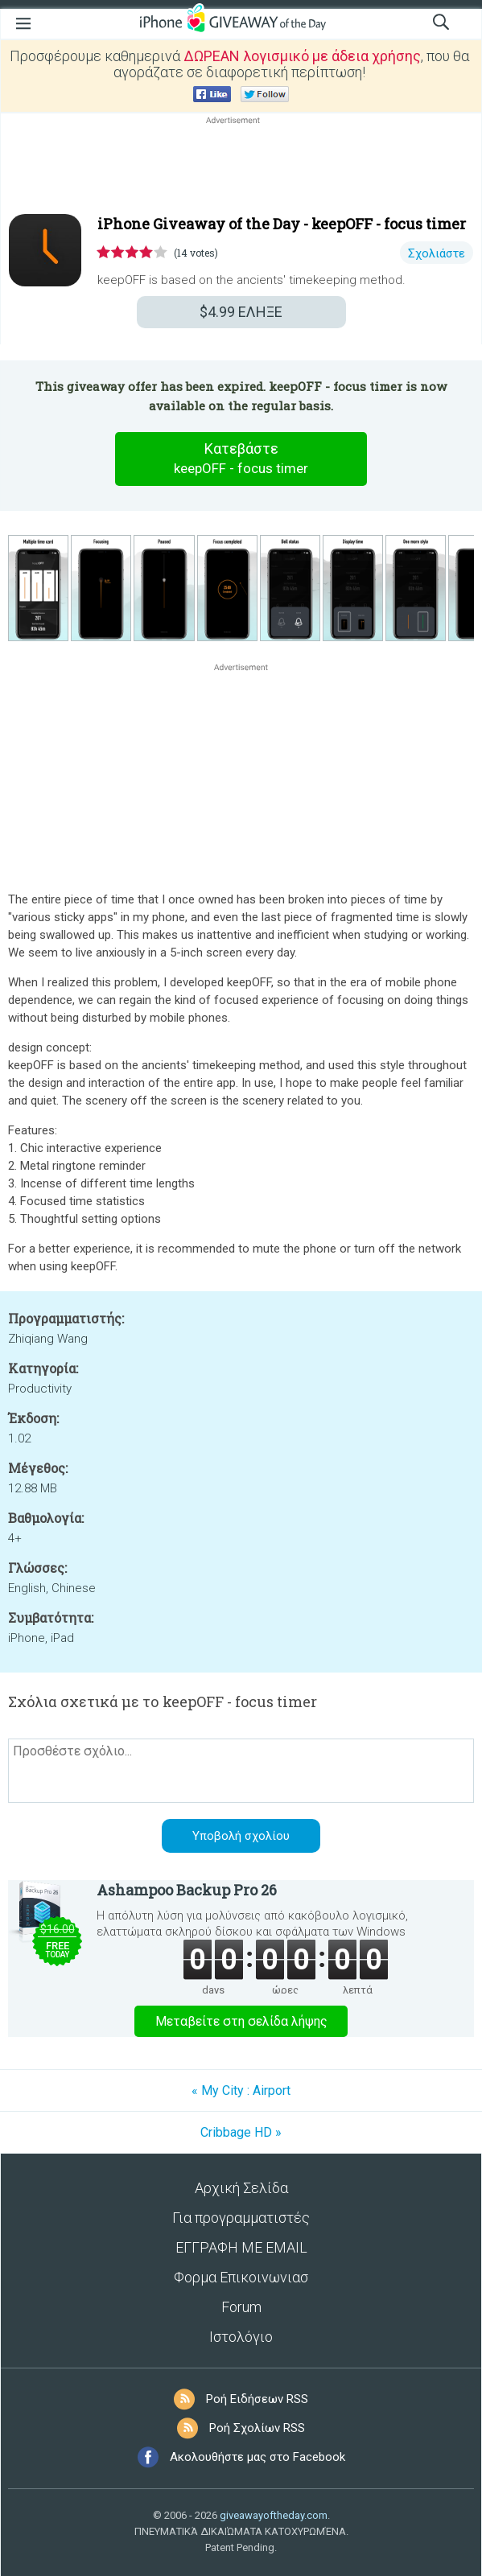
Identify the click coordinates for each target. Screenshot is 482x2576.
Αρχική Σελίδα (241, 2187)
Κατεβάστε (241, 459)
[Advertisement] (241, 166)
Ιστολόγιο (241, 2336)
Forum (241, 2306)
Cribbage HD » (241, 2132)
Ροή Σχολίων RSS (257, 2428)
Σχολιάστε (436, 253)
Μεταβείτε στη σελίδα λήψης (241, 2021)
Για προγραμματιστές (241, 2217)
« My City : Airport (241, 2090)
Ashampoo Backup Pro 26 (187, 1889)
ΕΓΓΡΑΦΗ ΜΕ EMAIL (241, 2247)
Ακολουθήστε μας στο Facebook (257, 2457)
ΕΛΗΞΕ (241, 311)
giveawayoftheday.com (274, 2515)
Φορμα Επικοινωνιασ (241, 2277)
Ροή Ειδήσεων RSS (257, 2399)
